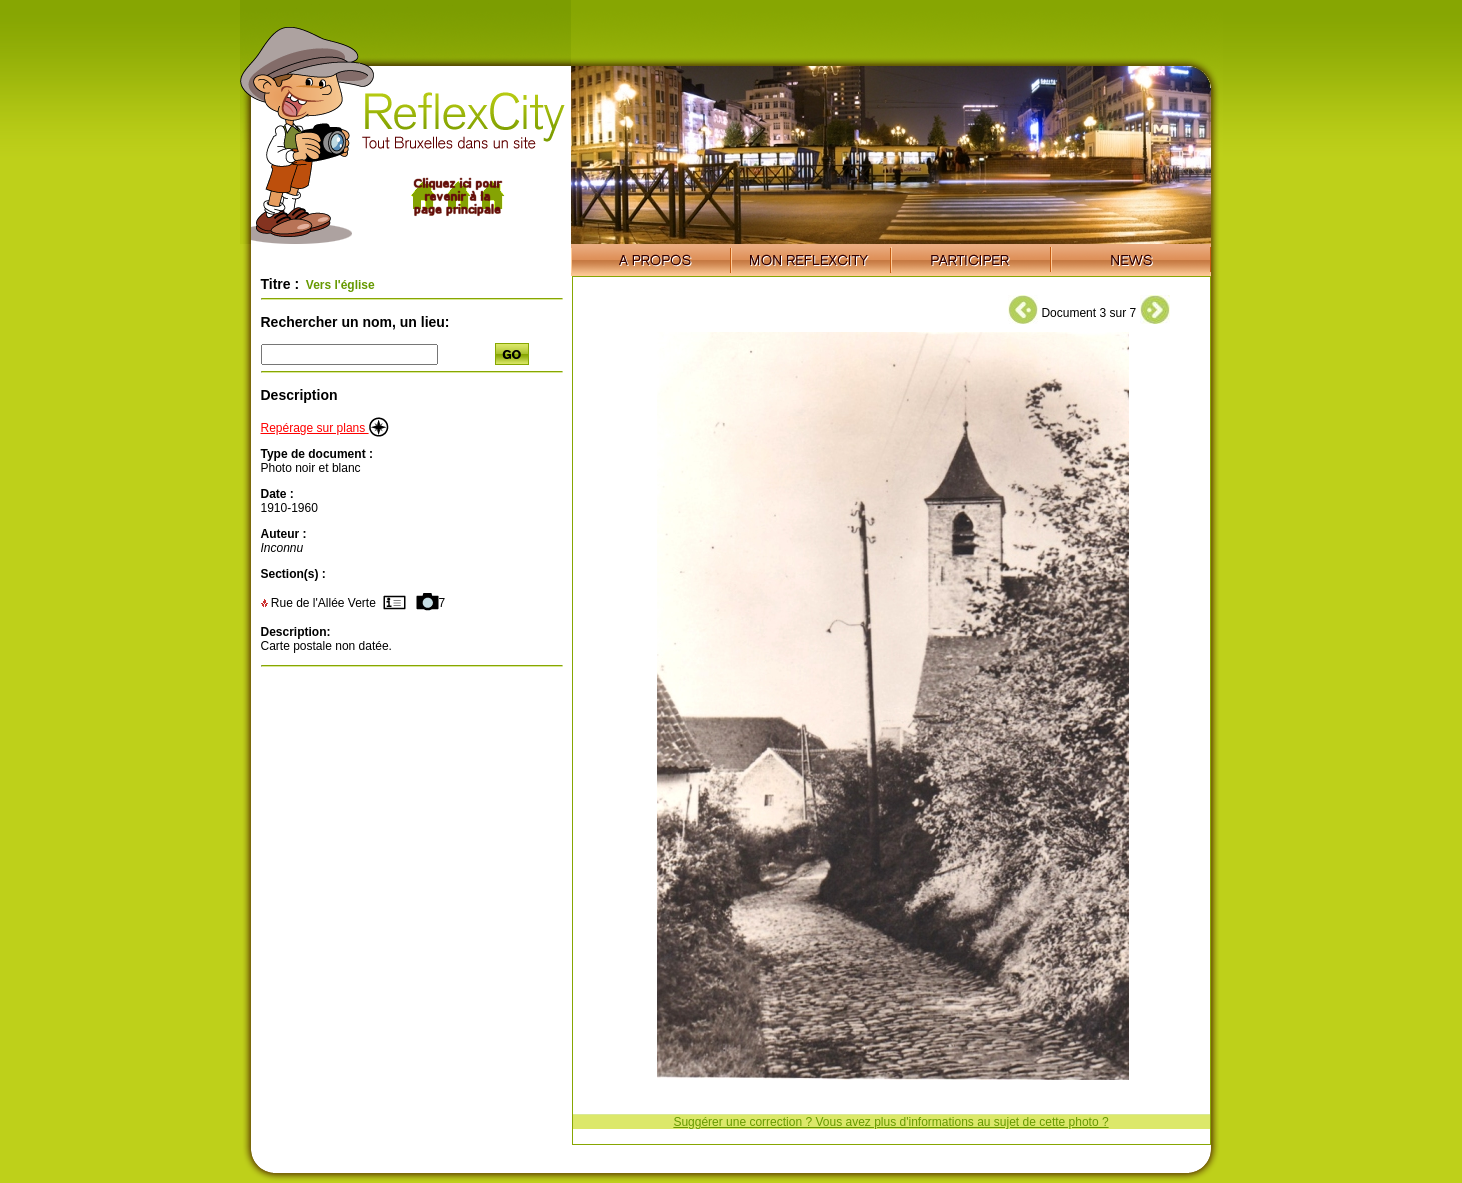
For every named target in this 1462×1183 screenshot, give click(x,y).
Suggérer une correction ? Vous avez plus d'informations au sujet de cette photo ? (890, 1122)
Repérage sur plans (325, 428)
